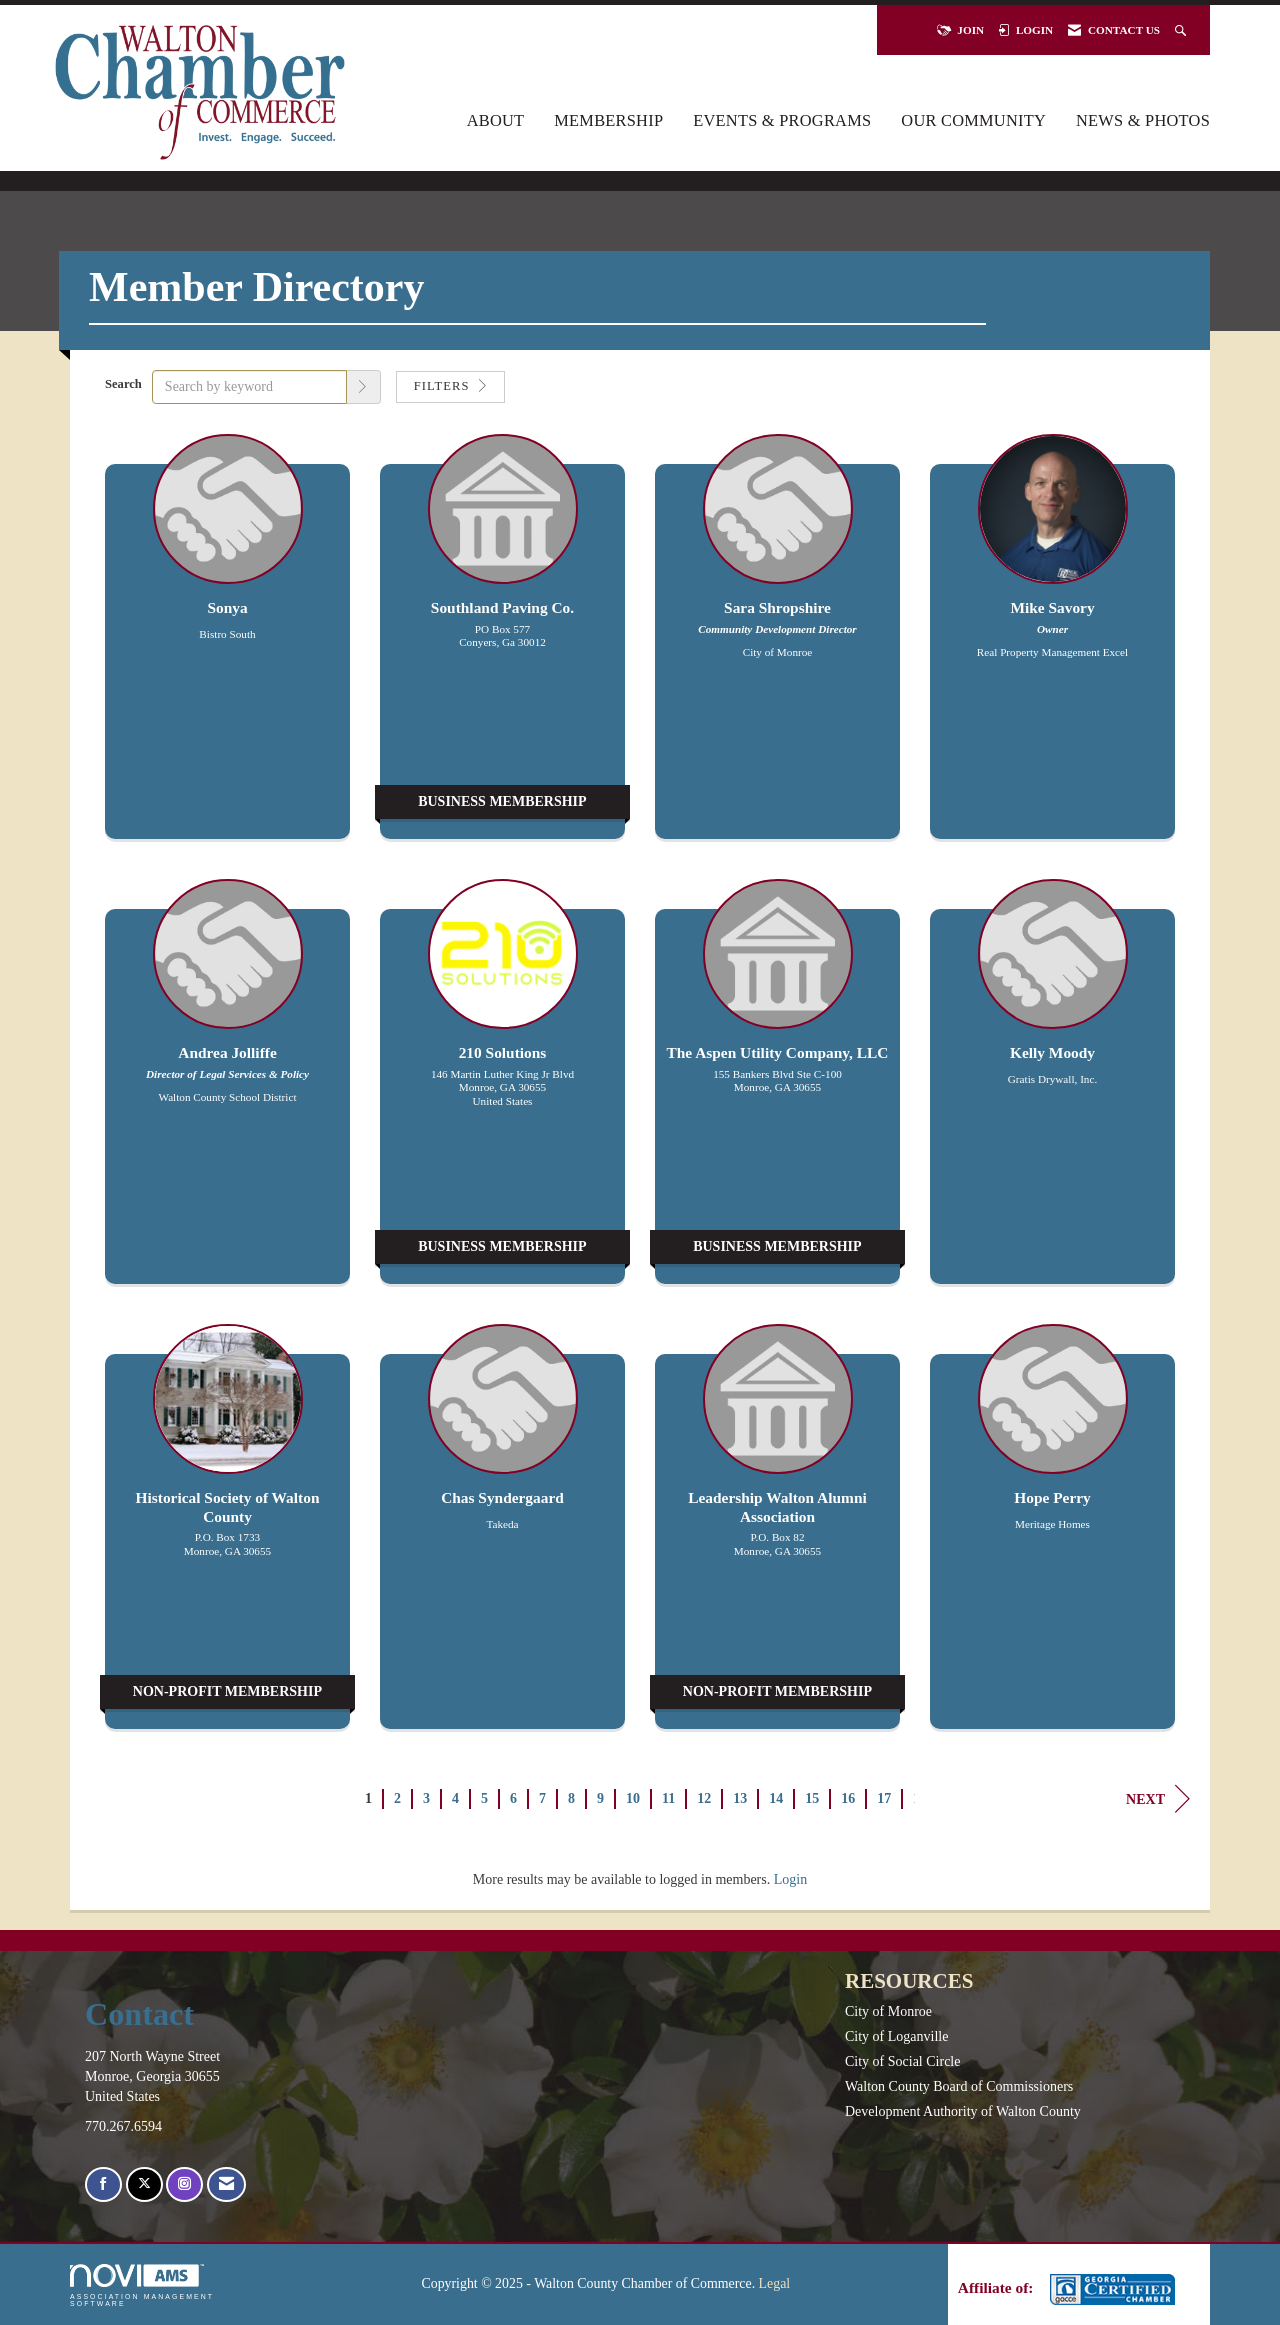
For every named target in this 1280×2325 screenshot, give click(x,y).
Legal (775, 2283)
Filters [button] (450, 386)
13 (740, 1798)
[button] (364, 387)
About (496, 120)
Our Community (973, 120)
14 (776, 1798)
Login (790, 1879)
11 (668, 1798)
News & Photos (1143, 120)
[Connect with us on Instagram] (184, 2184)
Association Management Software (142, 2285)
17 (884, 1798)
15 (812, 1798)
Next (1158, 1799)
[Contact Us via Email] (226, 2184)
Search (123, 384)
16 (848, 1798)
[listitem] (227, 646)
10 (633, 1798)
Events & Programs (782, 120)
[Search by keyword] (249, 387)
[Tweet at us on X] (144, 2184)
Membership (608, 120)
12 (704, 1798)
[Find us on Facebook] (103, 2184)
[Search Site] (1182, 30)
